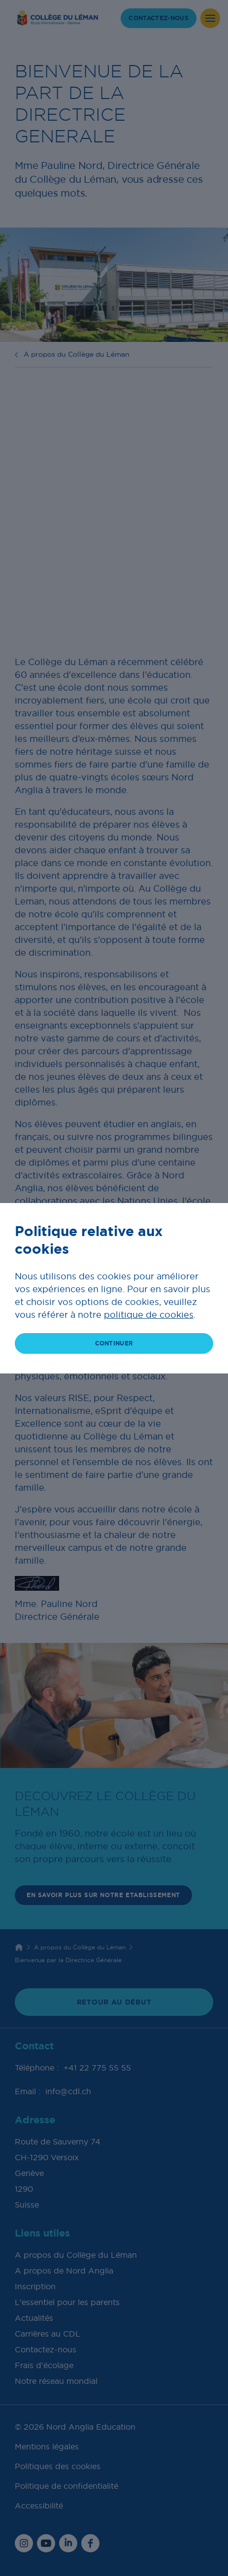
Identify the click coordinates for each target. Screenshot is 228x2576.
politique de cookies (149, 1314)
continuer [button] (114, 1343)
